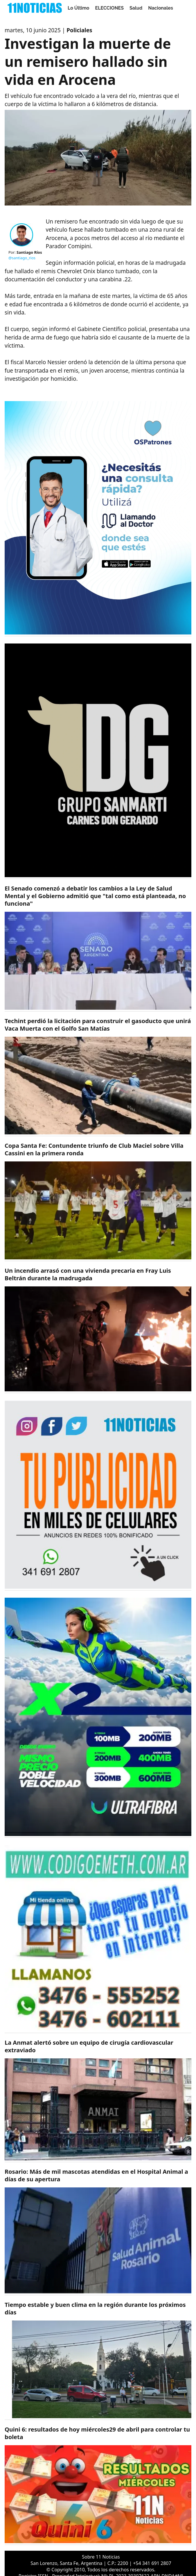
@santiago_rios (21, 257)
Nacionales (160, 8)
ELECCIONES (109, 8)
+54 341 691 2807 (152, 2563)
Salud (136, 8)
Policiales (79, 30)
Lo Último (78, 8)
